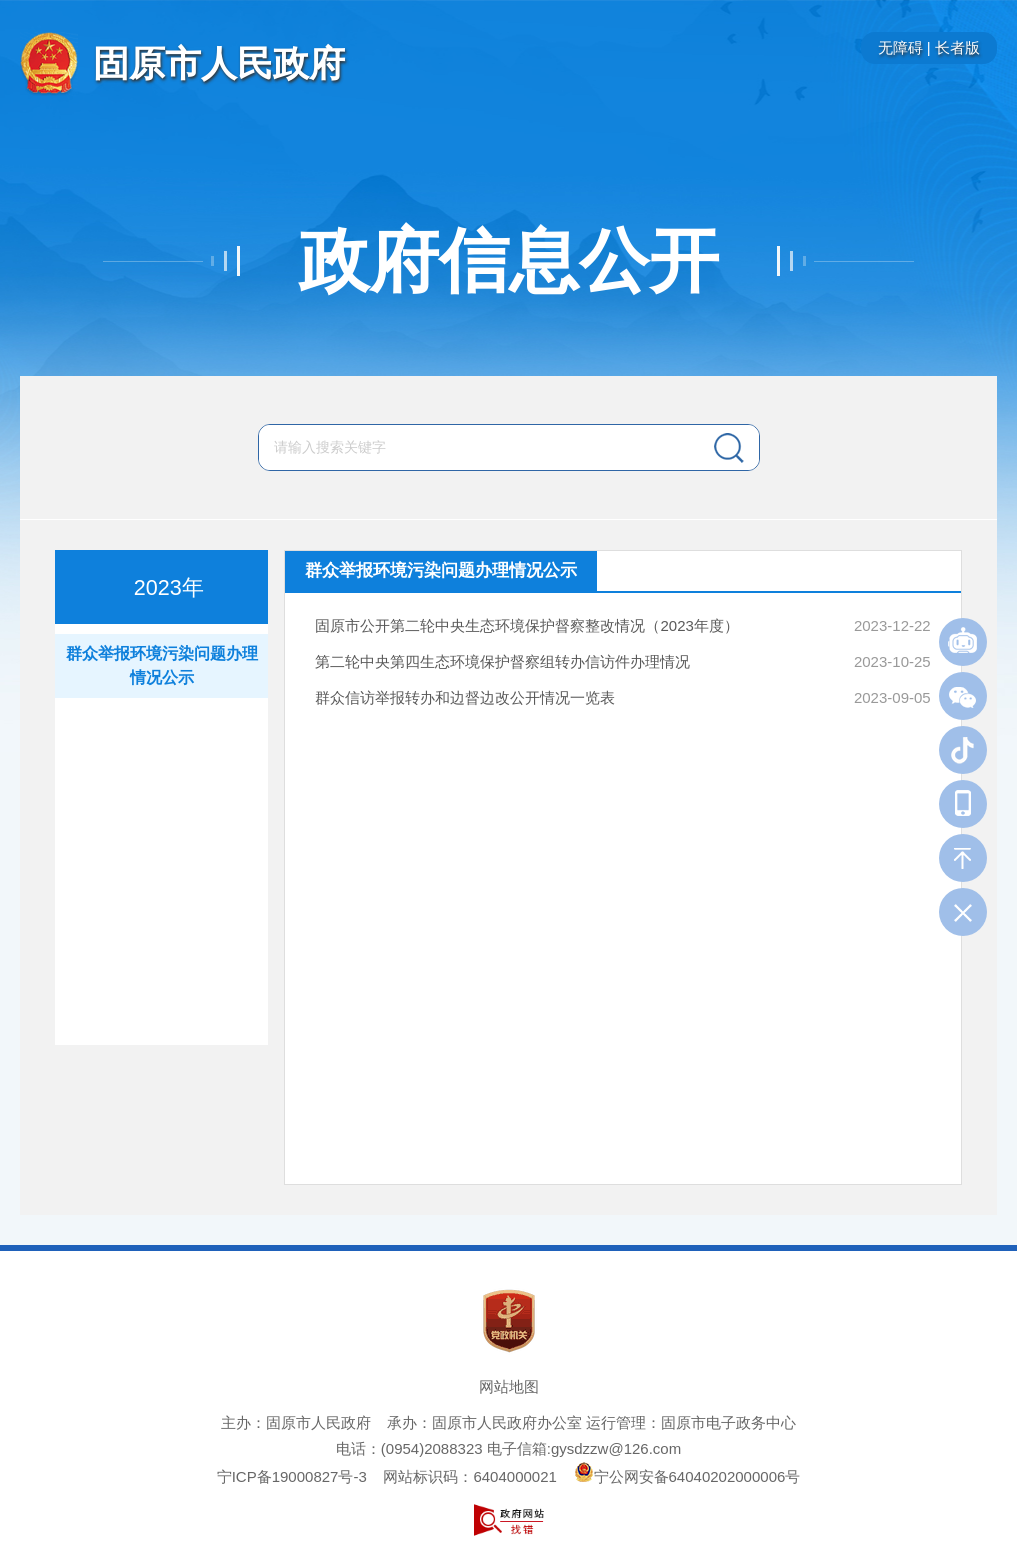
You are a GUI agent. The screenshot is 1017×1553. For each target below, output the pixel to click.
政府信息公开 (509, 261)
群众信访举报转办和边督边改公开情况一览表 (465, 697)
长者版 (957, 47)
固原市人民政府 (219, 63)
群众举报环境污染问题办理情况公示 (162, 665)
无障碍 (900, 47)
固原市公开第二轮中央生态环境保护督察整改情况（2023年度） (526, 625)
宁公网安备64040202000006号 (687, 1476)
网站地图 (509, 1386)
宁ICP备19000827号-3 (292, 1476)
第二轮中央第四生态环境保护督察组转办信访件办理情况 (502, 661)
